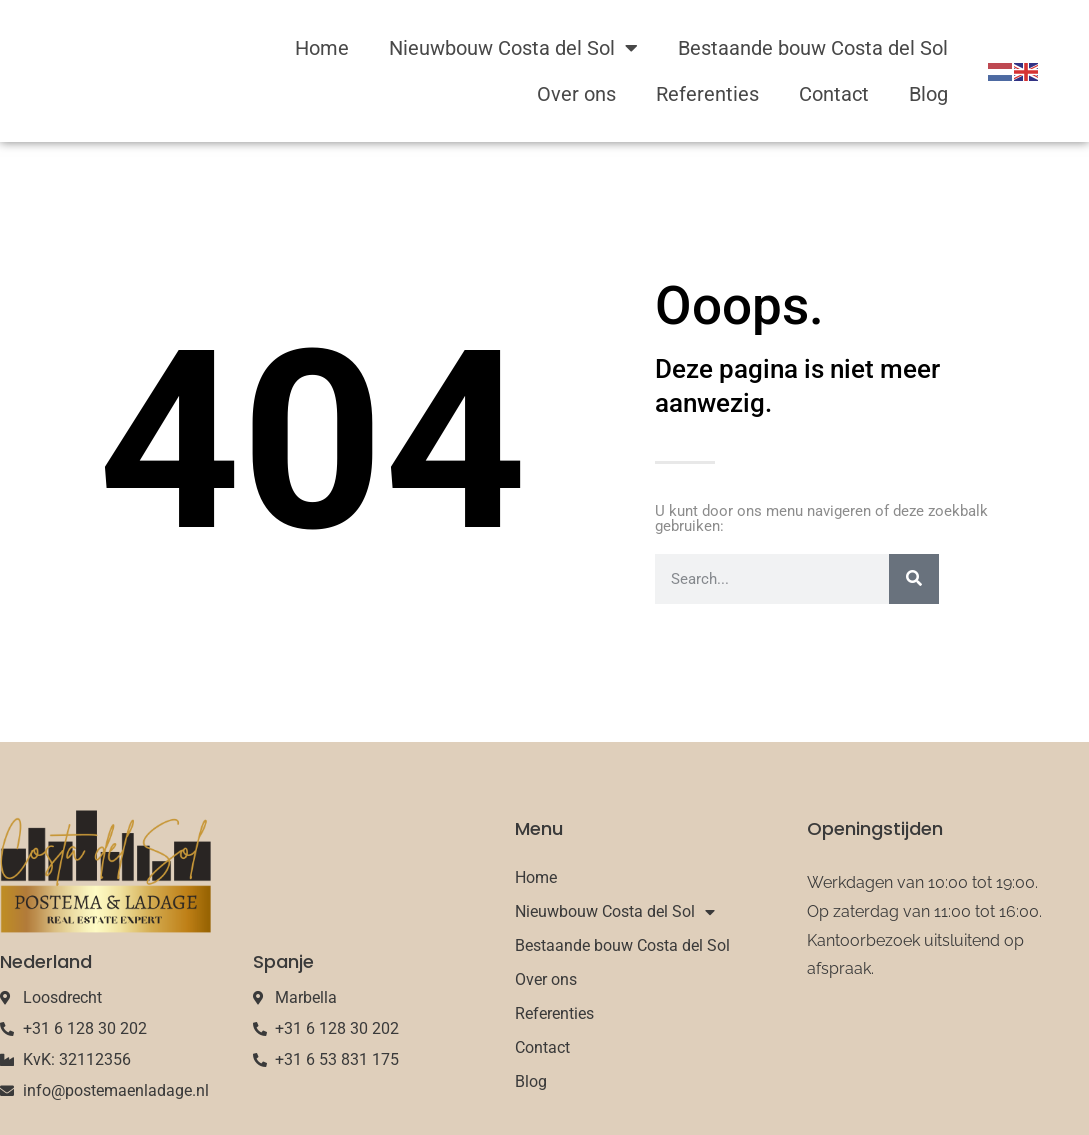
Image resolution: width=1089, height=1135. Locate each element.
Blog (928, 94)
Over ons (576, 94)
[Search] (914, 579)
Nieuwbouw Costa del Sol (513, 48)
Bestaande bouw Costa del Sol (813, 48)
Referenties (707, 94)
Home (322, 48)
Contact (834, 94)
